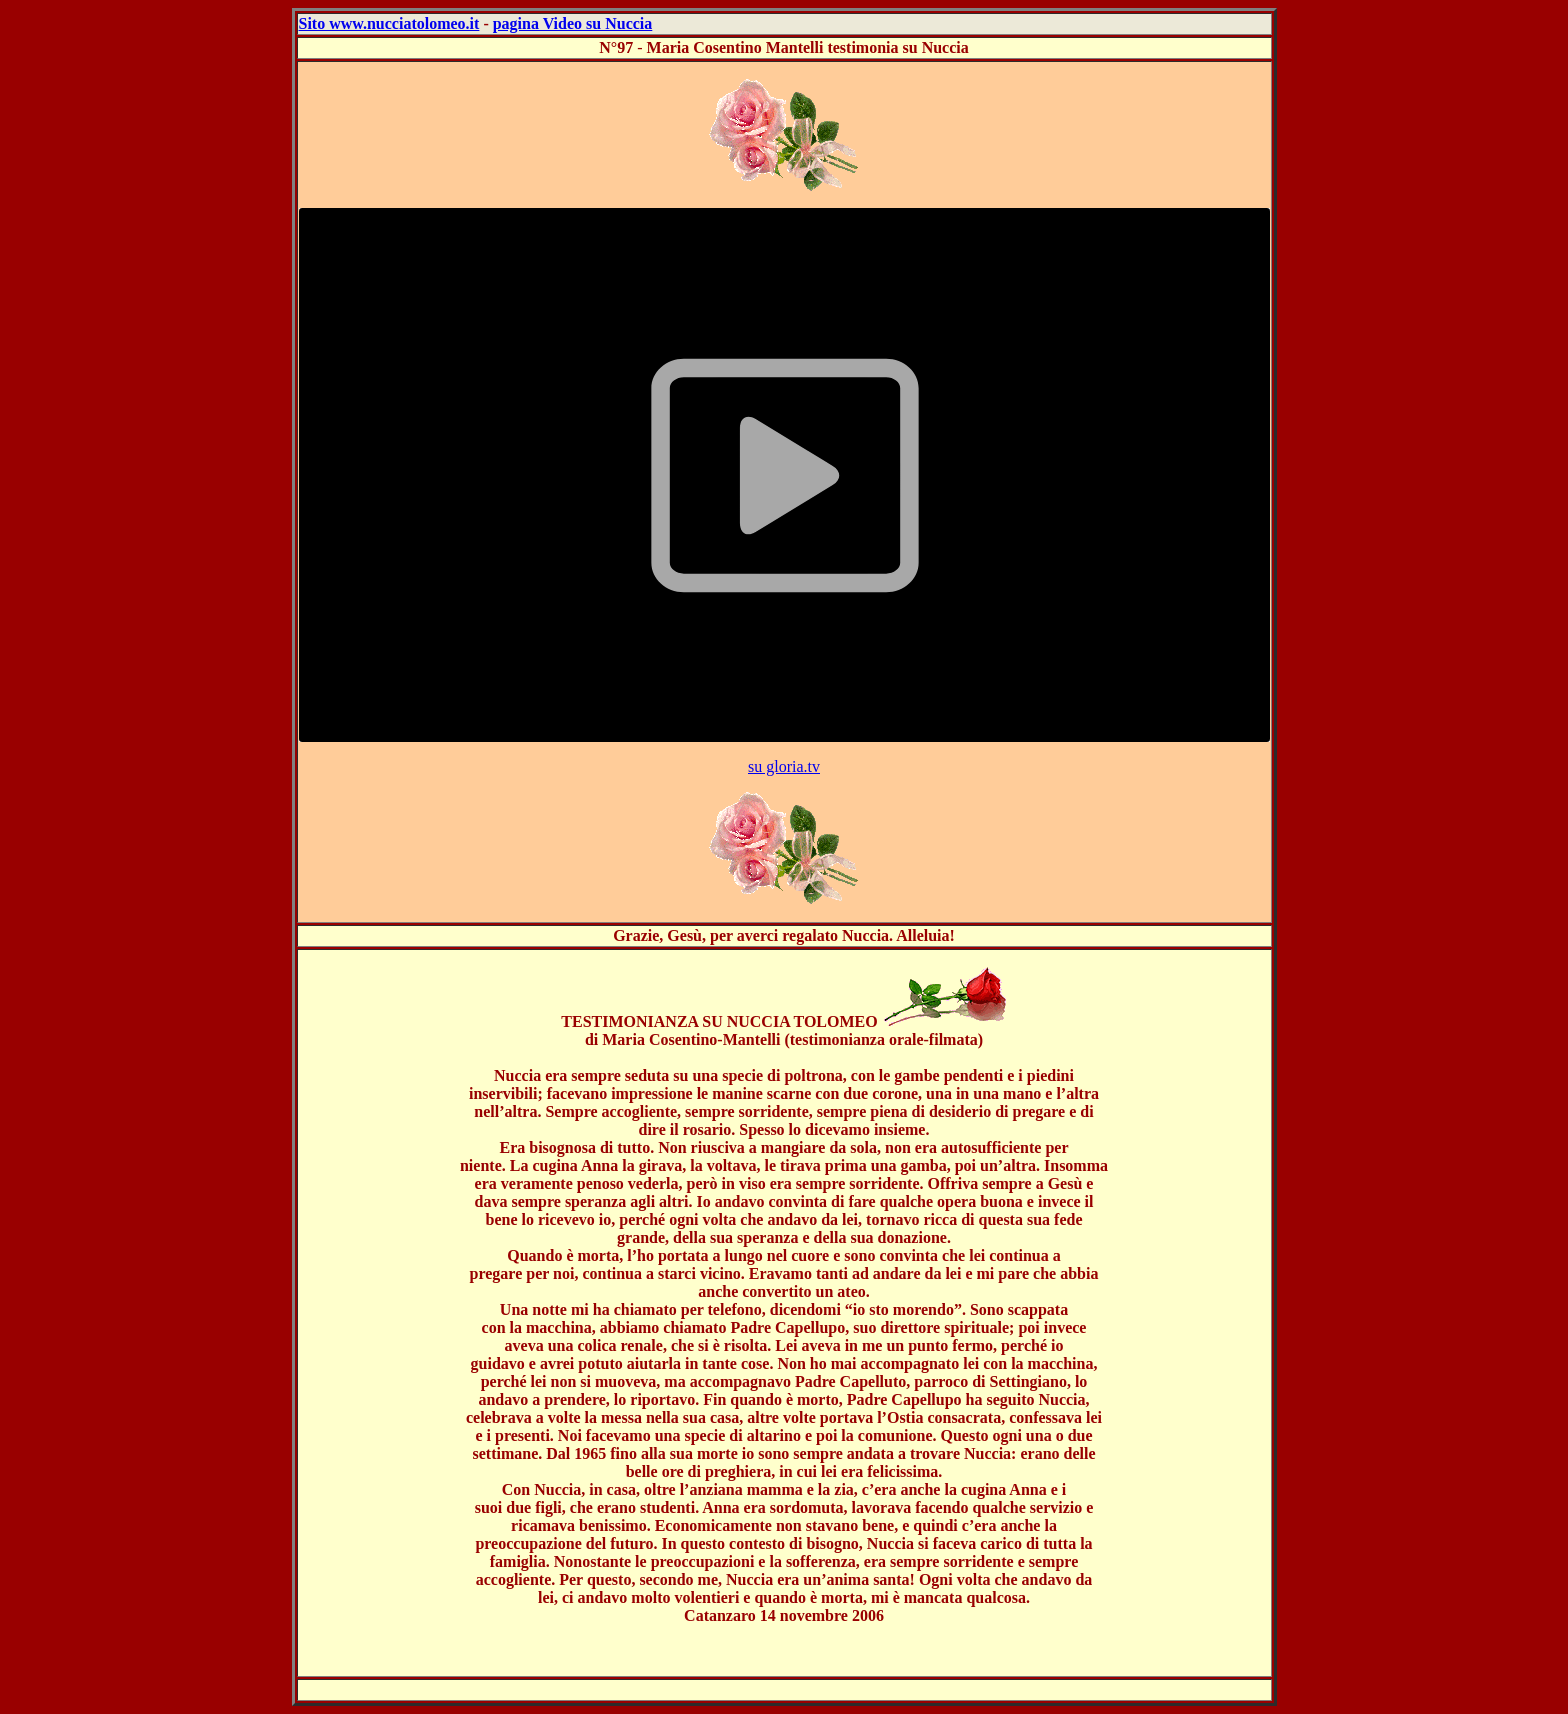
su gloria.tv (784, 766)
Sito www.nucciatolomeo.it (389, 23)
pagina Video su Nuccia (573, 23)
